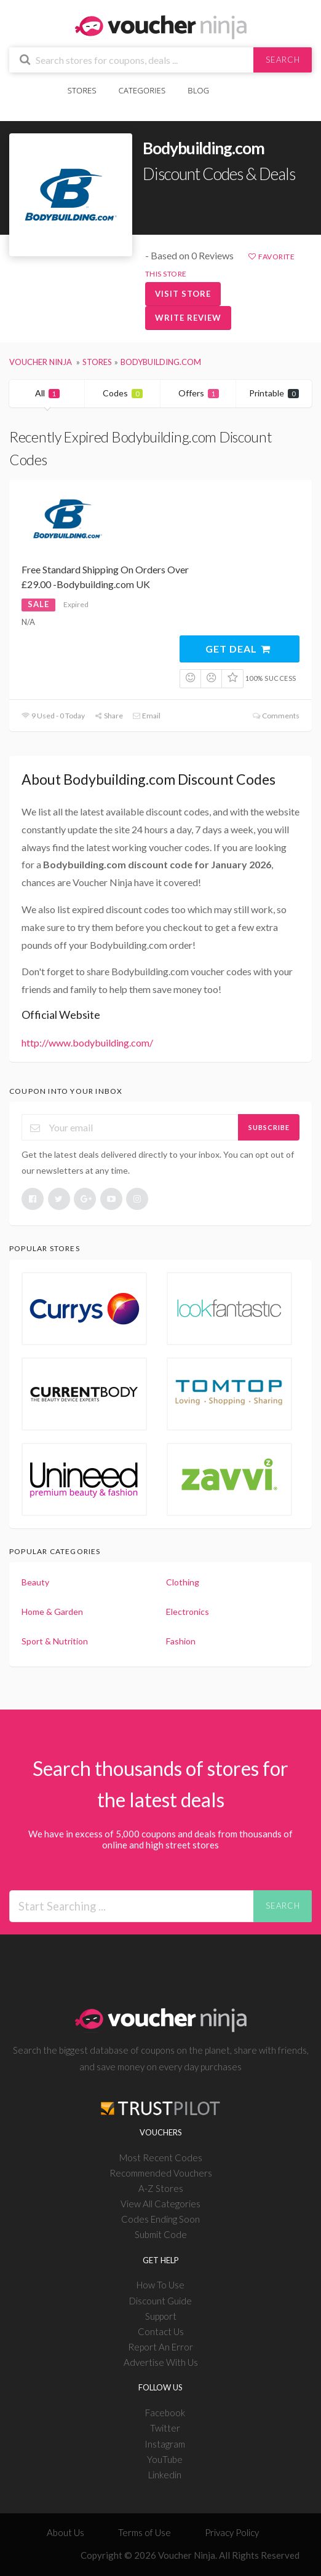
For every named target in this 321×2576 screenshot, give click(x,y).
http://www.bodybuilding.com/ (87, 1042)
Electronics (187, 1611)
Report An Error (160, 2346)
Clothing (182, 1582)
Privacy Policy (232, 2532)
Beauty (35, 1582)
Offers (198, 393)
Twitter (165, 2427)
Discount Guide (160, 2300)
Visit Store (183, 294)
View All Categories (160, 2203)
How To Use (160, 2284)
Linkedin (164, 2474)
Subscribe (269, 1127)
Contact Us (161, 2331)
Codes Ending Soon (160, 2219)
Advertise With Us (161, 2362)
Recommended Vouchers (160, 2172)
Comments (275, 715)
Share (108, 715)
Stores (82, 90)
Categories (142, 90)
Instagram (165, 2443)
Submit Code (161, 2234)
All (47, 393)
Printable (274, 393)
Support (160, 2316)
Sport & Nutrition (55, 1641)
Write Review (188, 318)
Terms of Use (144, 2532)
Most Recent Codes (160, 2157)
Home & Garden (52, 1611)
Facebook (165, 2412)
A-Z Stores (160, 2188)
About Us (65, 2532)
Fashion (181, 1641)
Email (146, 715)
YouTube (165, 2459)
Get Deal (238, 648)
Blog (198, 90)
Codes (123, 393)
